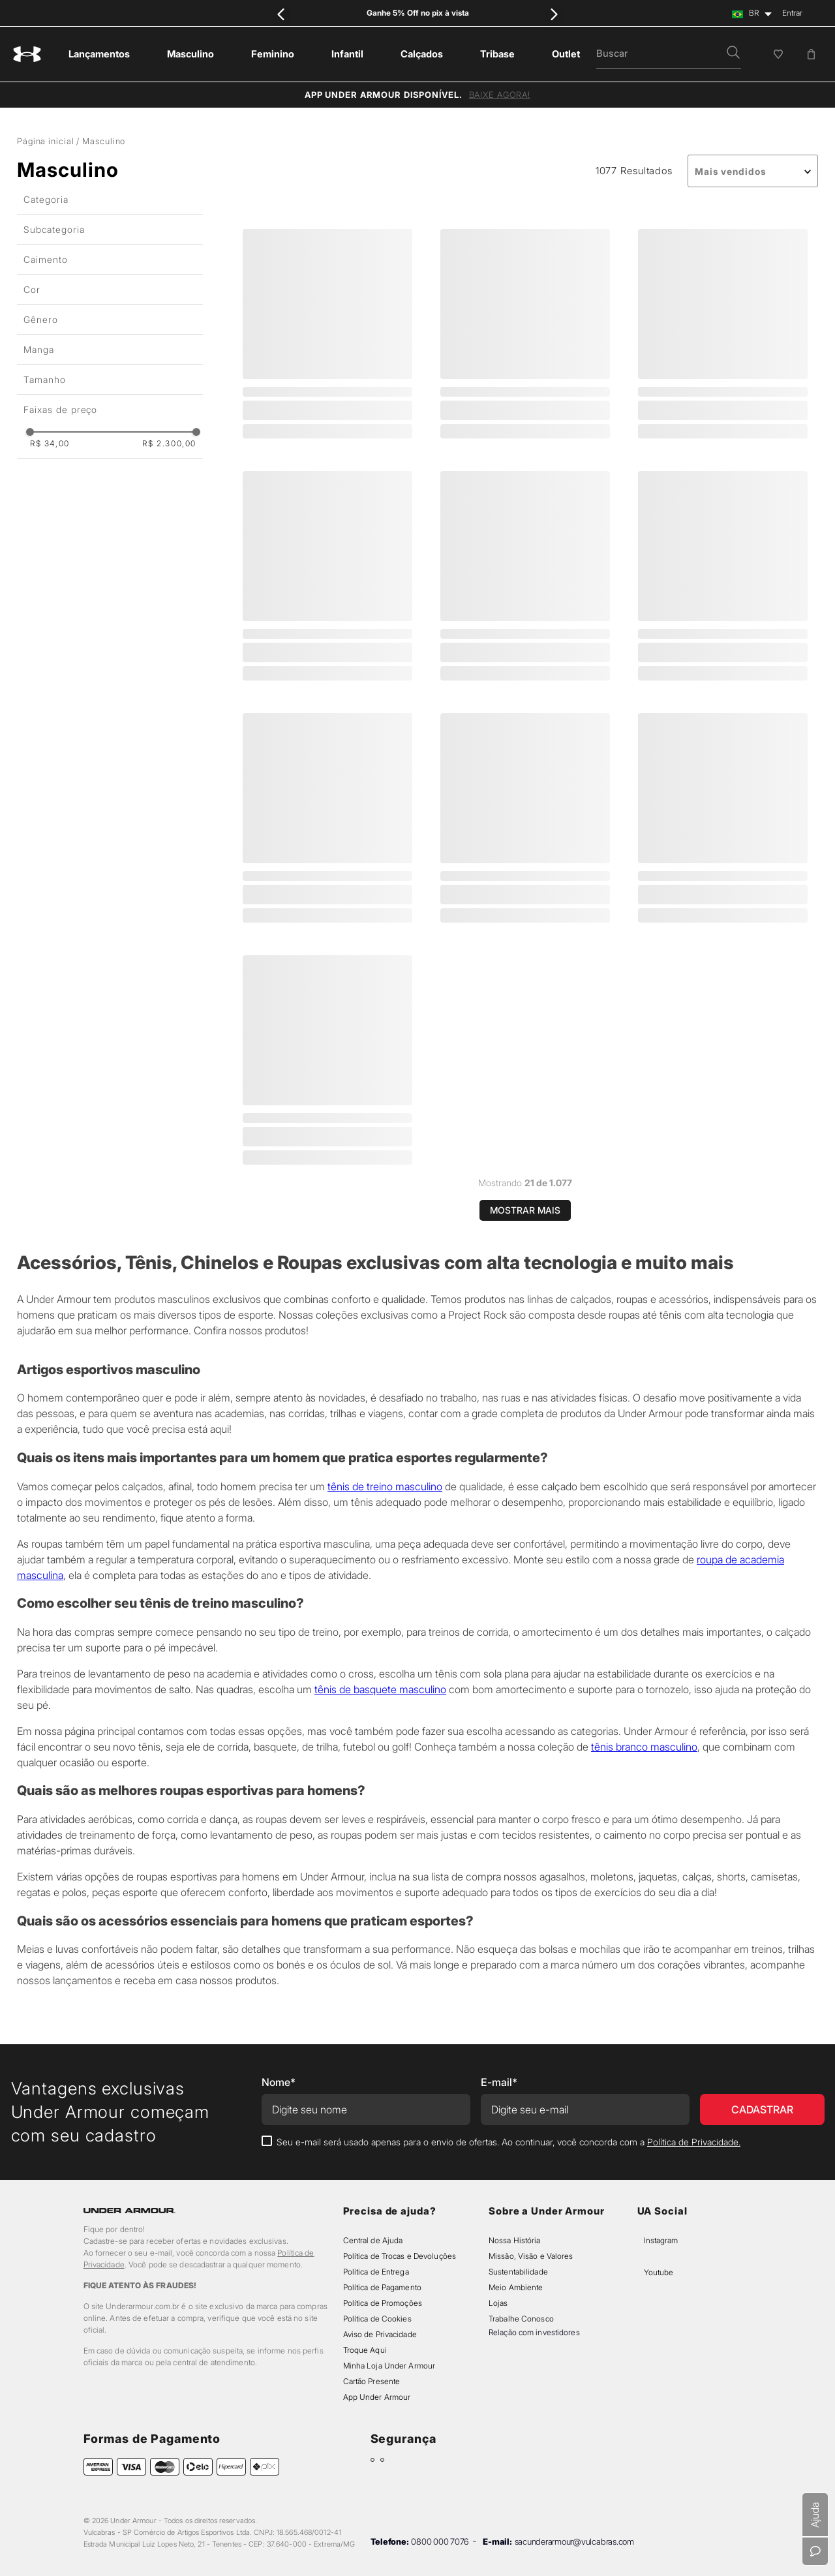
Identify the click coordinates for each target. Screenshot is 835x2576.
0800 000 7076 (440, 2541)
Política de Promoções (382, 2303)
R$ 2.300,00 (169, 444)
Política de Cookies (377, 2318)
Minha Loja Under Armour (389, 2365)
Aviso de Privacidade (380, 2334)
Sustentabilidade (518, 2272)
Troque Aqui (365, 2350)
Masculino (103, 141)
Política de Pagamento (382, 2287)
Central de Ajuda (373, 2240)
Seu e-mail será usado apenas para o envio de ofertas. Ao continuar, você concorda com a (508, 2141)
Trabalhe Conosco (521, 2318)
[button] (733, 53)
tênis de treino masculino (384, 1486)
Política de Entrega (376, 2272)
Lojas (498, 2303)
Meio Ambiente (516, 2287)
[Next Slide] (554, 14)
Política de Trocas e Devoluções (399, 2256)
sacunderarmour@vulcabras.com (574, 2541)
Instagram (661, 2240)
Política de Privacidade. (693, 2141)
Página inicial (45, 141)
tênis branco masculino (644, 1746)
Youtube (658, 2272)
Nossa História (515, 2240)
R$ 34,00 (50, 444)
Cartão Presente (372, 2381)
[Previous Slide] (281, 14)
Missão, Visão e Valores (531, 2256)
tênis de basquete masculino (380, 1689)
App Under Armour (377, 2397)
